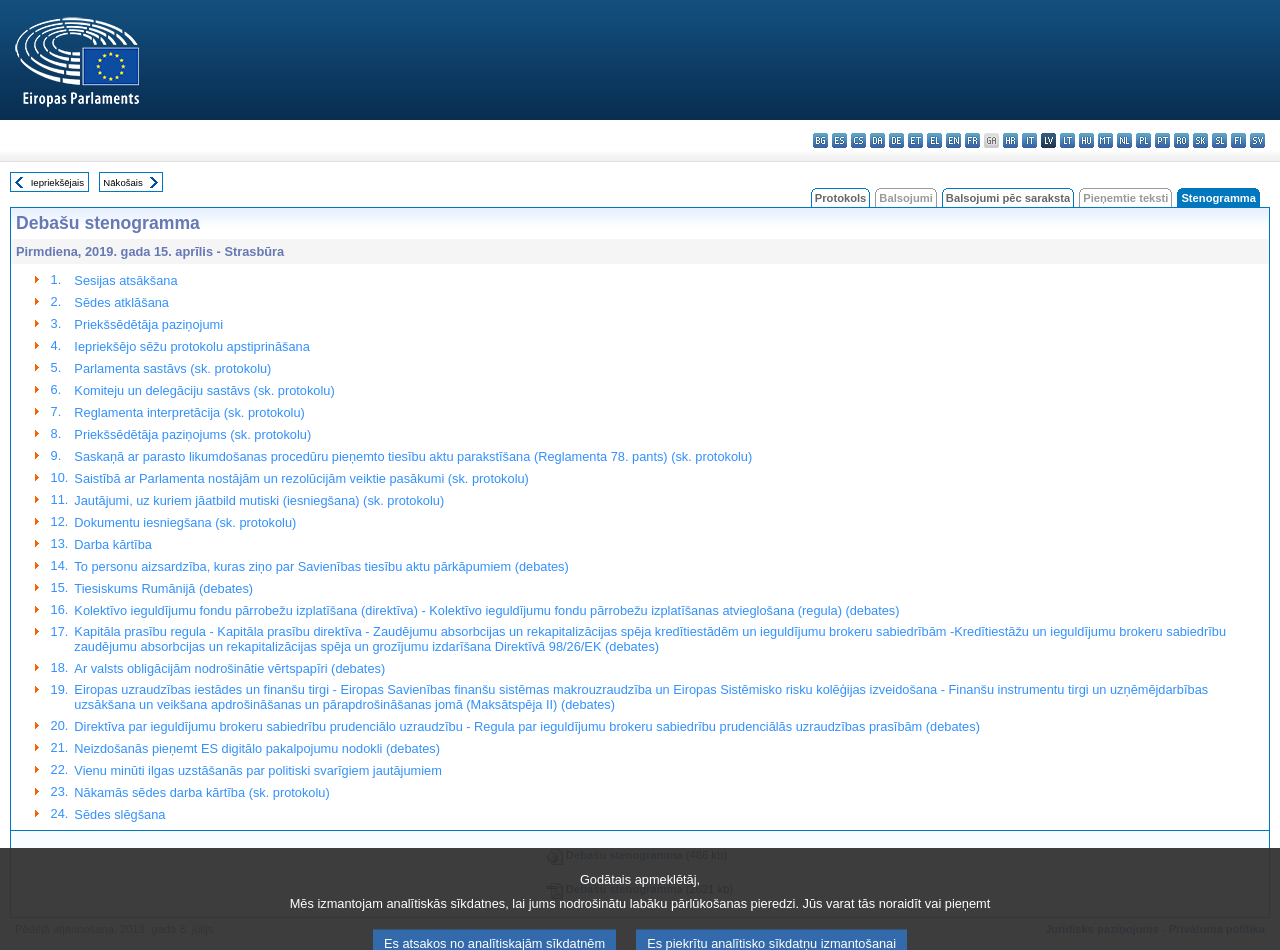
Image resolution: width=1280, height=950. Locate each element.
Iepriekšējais (57, 182)
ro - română (1181, 140)
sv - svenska (1257, 140)
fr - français (972, 140)
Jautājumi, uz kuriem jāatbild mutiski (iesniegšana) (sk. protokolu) (259, 500)
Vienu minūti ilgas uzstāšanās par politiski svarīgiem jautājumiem (258, 770)
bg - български (820, 140)
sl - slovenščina (1219, 140)
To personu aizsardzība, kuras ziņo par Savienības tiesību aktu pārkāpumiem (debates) (321, 566)
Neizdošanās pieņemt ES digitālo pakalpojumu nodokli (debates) (257, 748)
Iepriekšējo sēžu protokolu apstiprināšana (191, 346)
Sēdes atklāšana (121, 302)
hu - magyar (1086, 140)
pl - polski (1143, 140)
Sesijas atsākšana (125, 280)
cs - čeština (858, 140)
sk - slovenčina (1200, 140)
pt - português (1162, 140)
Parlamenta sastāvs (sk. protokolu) (172, 368)
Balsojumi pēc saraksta (1008, 198)
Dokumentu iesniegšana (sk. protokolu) (185, 522)
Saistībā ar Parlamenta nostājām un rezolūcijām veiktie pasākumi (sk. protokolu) (301, 478)
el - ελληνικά (934, 140)
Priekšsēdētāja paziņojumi (148, 324)
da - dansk (877, 140)
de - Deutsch (896, 140)
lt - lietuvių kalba (1067, 140)
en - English (953, 140)
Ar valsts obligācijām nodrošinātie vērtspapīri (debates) (229, 668)
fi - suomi (1238, 140)
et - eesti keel (915, 140)
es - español (839, 140)
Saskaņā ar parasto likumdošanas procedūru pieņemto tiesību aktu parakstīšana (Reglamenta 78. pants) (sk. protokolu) (413, 456)
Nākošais (122, 182)
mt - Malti (1105, 140)
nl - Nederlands (1124, 140)
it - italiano (1029, 140)
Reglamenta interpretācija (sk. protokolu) (189, 412)
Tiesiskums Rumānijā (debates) (163, 588)
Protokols (841, 198)
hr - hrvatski (1010, 140)
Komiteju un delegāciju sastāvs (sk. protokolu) (204, 390)
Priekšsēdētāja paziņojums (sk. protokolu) (192, 434)
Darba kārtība (113, 544)
